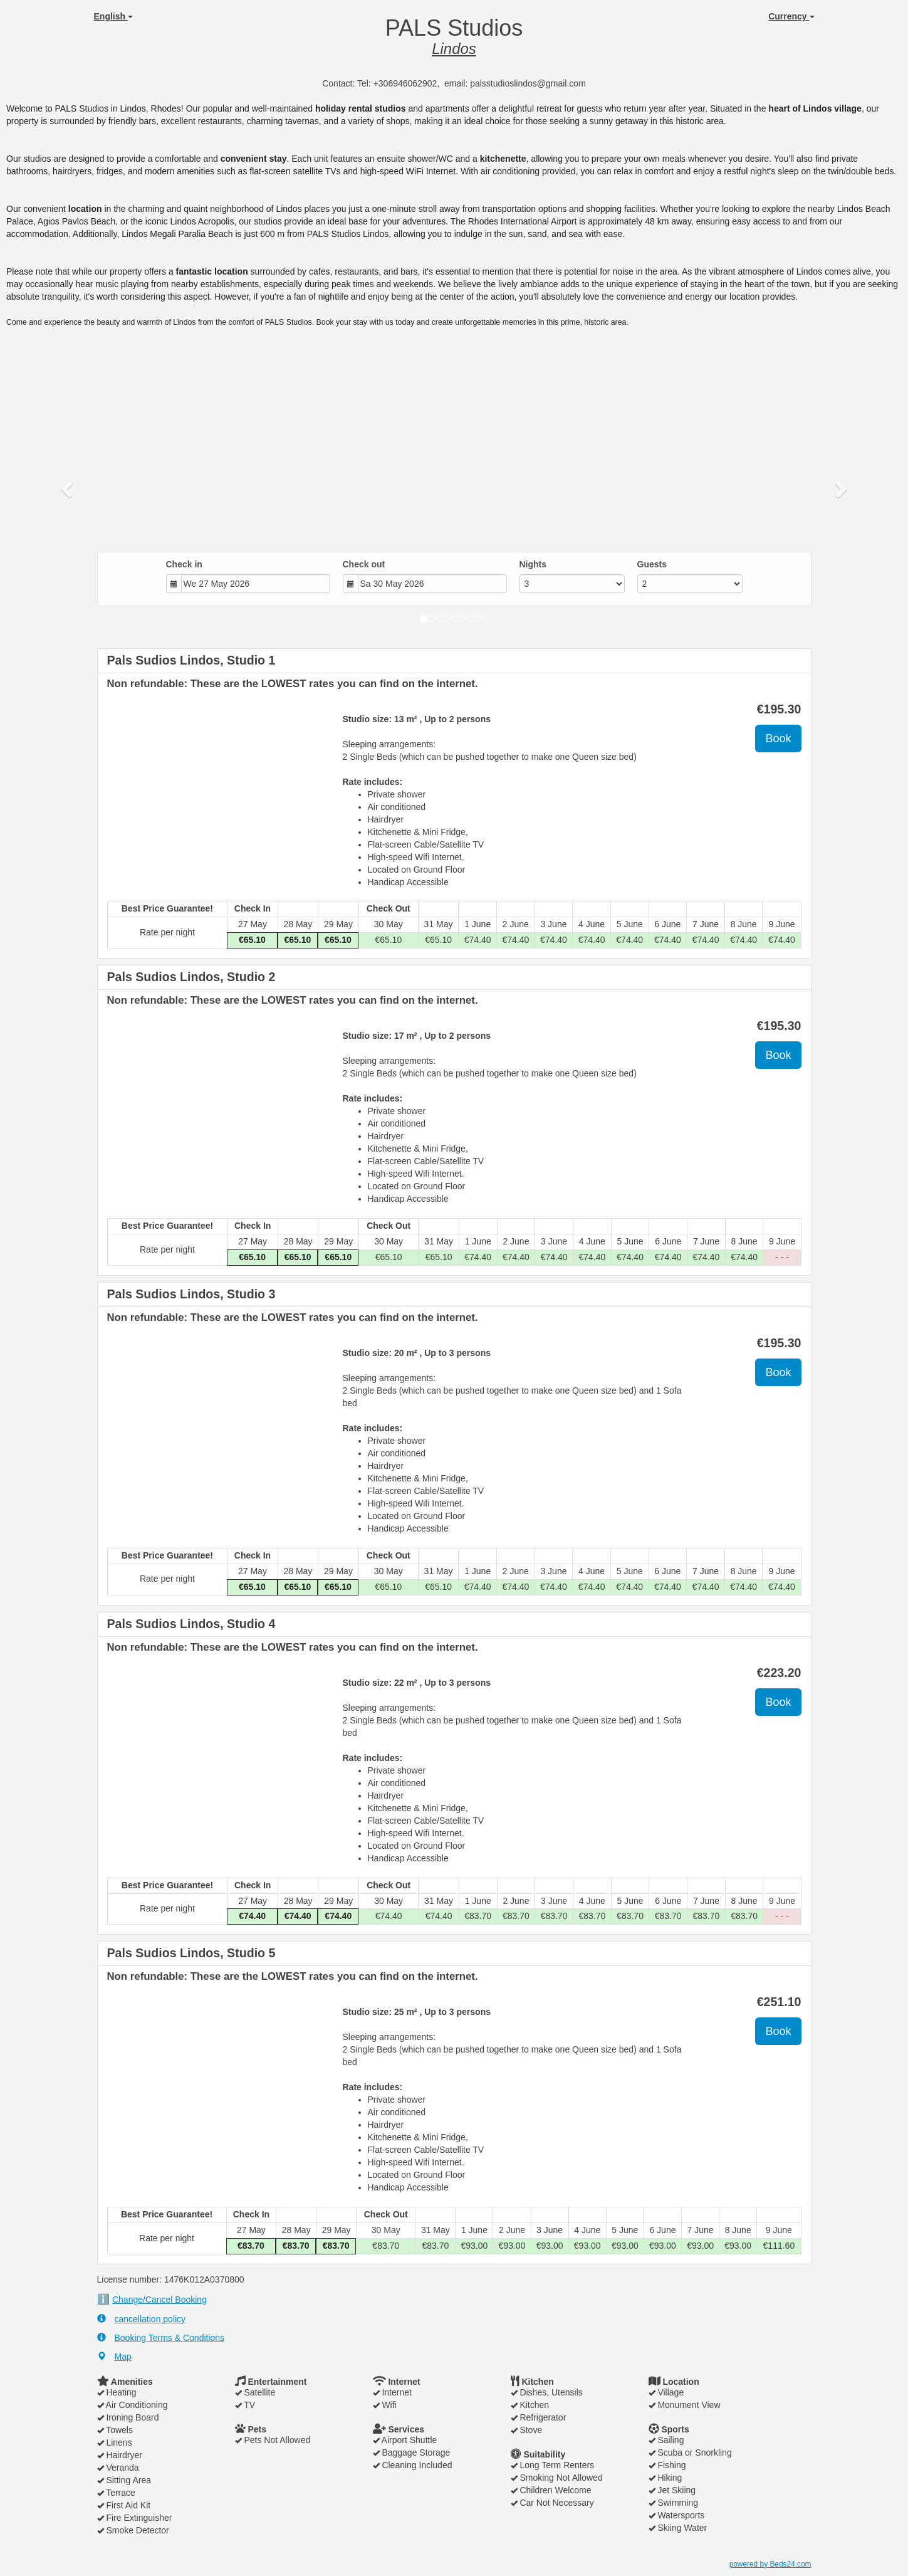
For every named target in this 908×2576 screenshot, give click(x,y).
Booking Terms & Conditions (161, 2337)
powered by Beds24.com (770, 2564)
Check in (184, 564)
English (113, 16)
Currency (791, 16)
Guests (652, 564)
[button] (68, 488)
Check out (364, 564)
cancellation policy (141, 2318)
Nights (533, 564)
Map (114, 2356)
